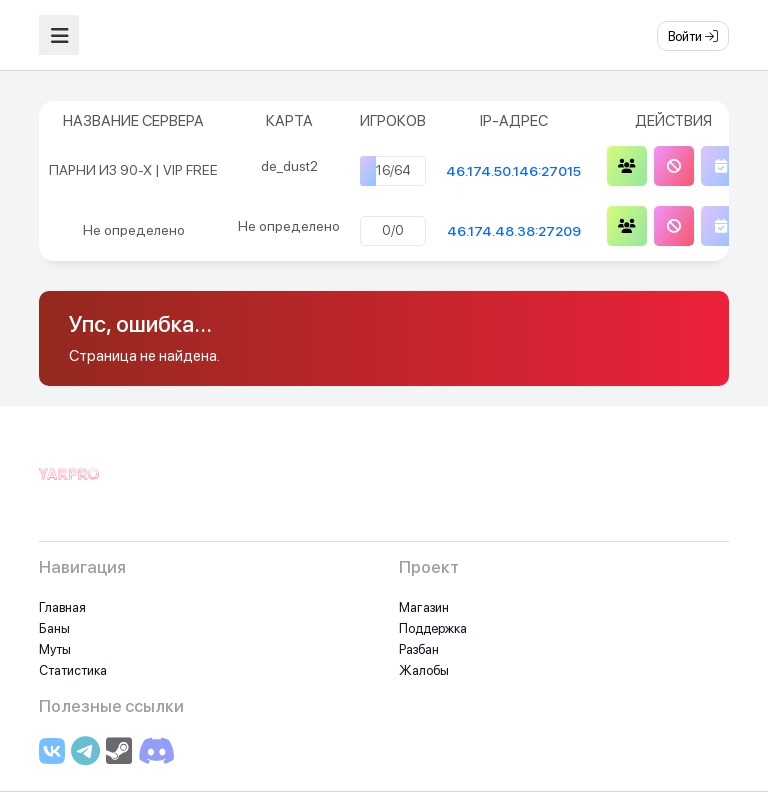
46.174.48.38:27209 (514, 231)
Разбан (419, 649)
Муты (55, 649)
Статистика (73, 670)
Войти (693, 36)
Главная (62, 607)
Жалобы (424, 670)
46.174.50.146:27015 (513, 171)
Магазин (424, 607)
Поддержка (433, 628)
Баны (54, 628)
